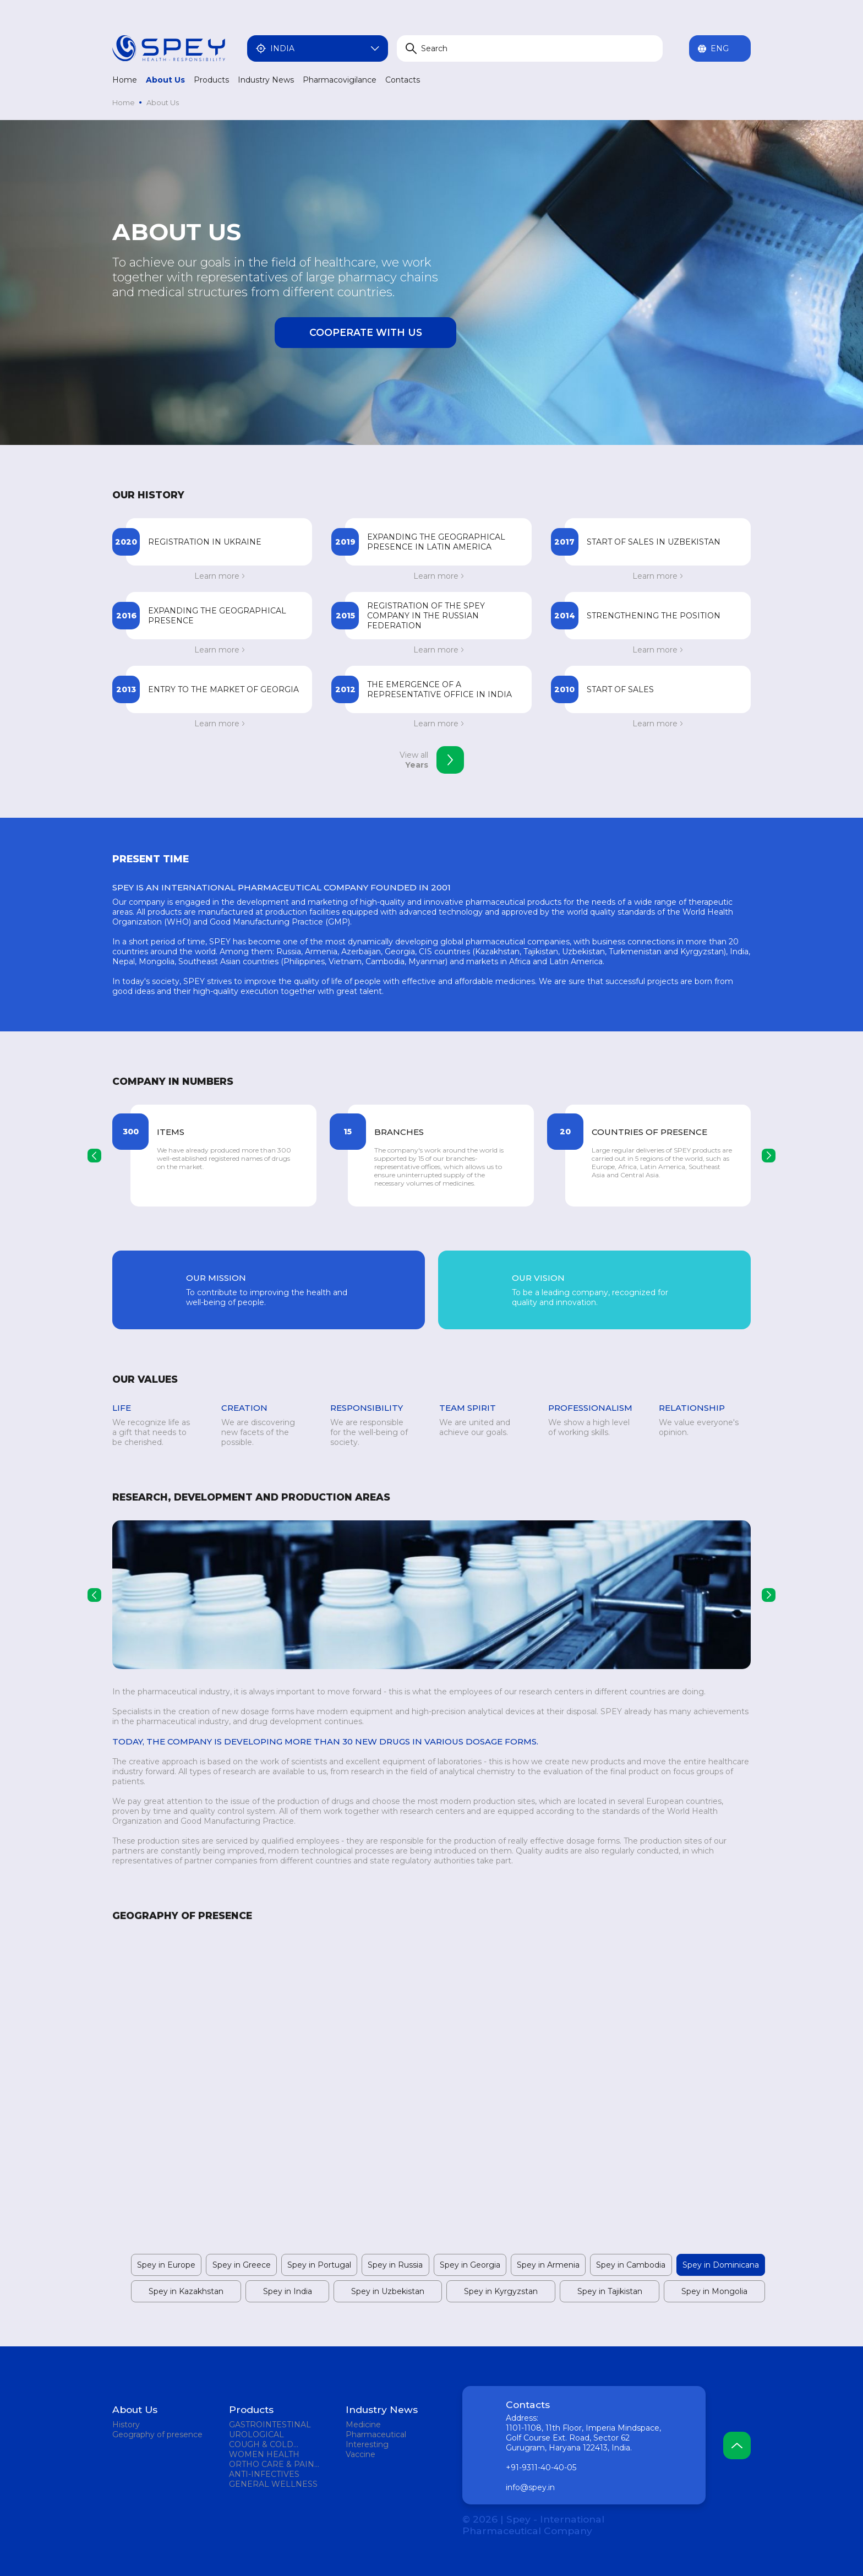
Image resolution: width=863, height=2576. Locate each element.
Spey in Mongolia (714, 2291)
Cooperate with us (365, 332)
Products (211, 80)
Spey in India (287, 2291)
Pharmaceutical (376, 2434)
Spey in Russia (395, 2265)
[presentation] (94, 1155)
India (317, 48)
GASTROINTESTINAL (270, 2425)
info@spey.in (530, 2487)
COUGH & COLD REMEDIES (261, 2444)
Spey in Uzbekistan (387, 2291)
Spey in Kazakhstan (186, 2291)
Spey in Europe (166, 2265)
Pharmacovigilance (339, 80)
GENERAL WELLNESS (273, 2484)
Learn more (219, 576)
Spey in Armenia (548, 2265)
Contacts (402, 80)
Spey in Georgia (470, 2265)
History (126, 2425)
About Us (165, 80)
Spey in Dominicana (720, 2265)
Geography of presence (157, 2434)
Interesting (367, 2444)
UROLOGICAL (256, 2434)
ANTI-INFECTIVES (264, 2474)
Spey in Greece (241, 2265)
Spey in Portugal (319, 2265)
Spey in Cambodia (630, 2265)
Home (124, 80)
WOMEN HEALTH (264, 2454)
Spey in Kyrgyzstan (501, 2291)
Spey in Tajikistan (609, 2291)
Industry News (266, 80)
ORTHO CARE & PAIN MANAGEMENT (271, 2464)
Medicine (363, 2425)
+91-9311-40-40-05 (541, 2467)
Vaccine (360, 2454)
